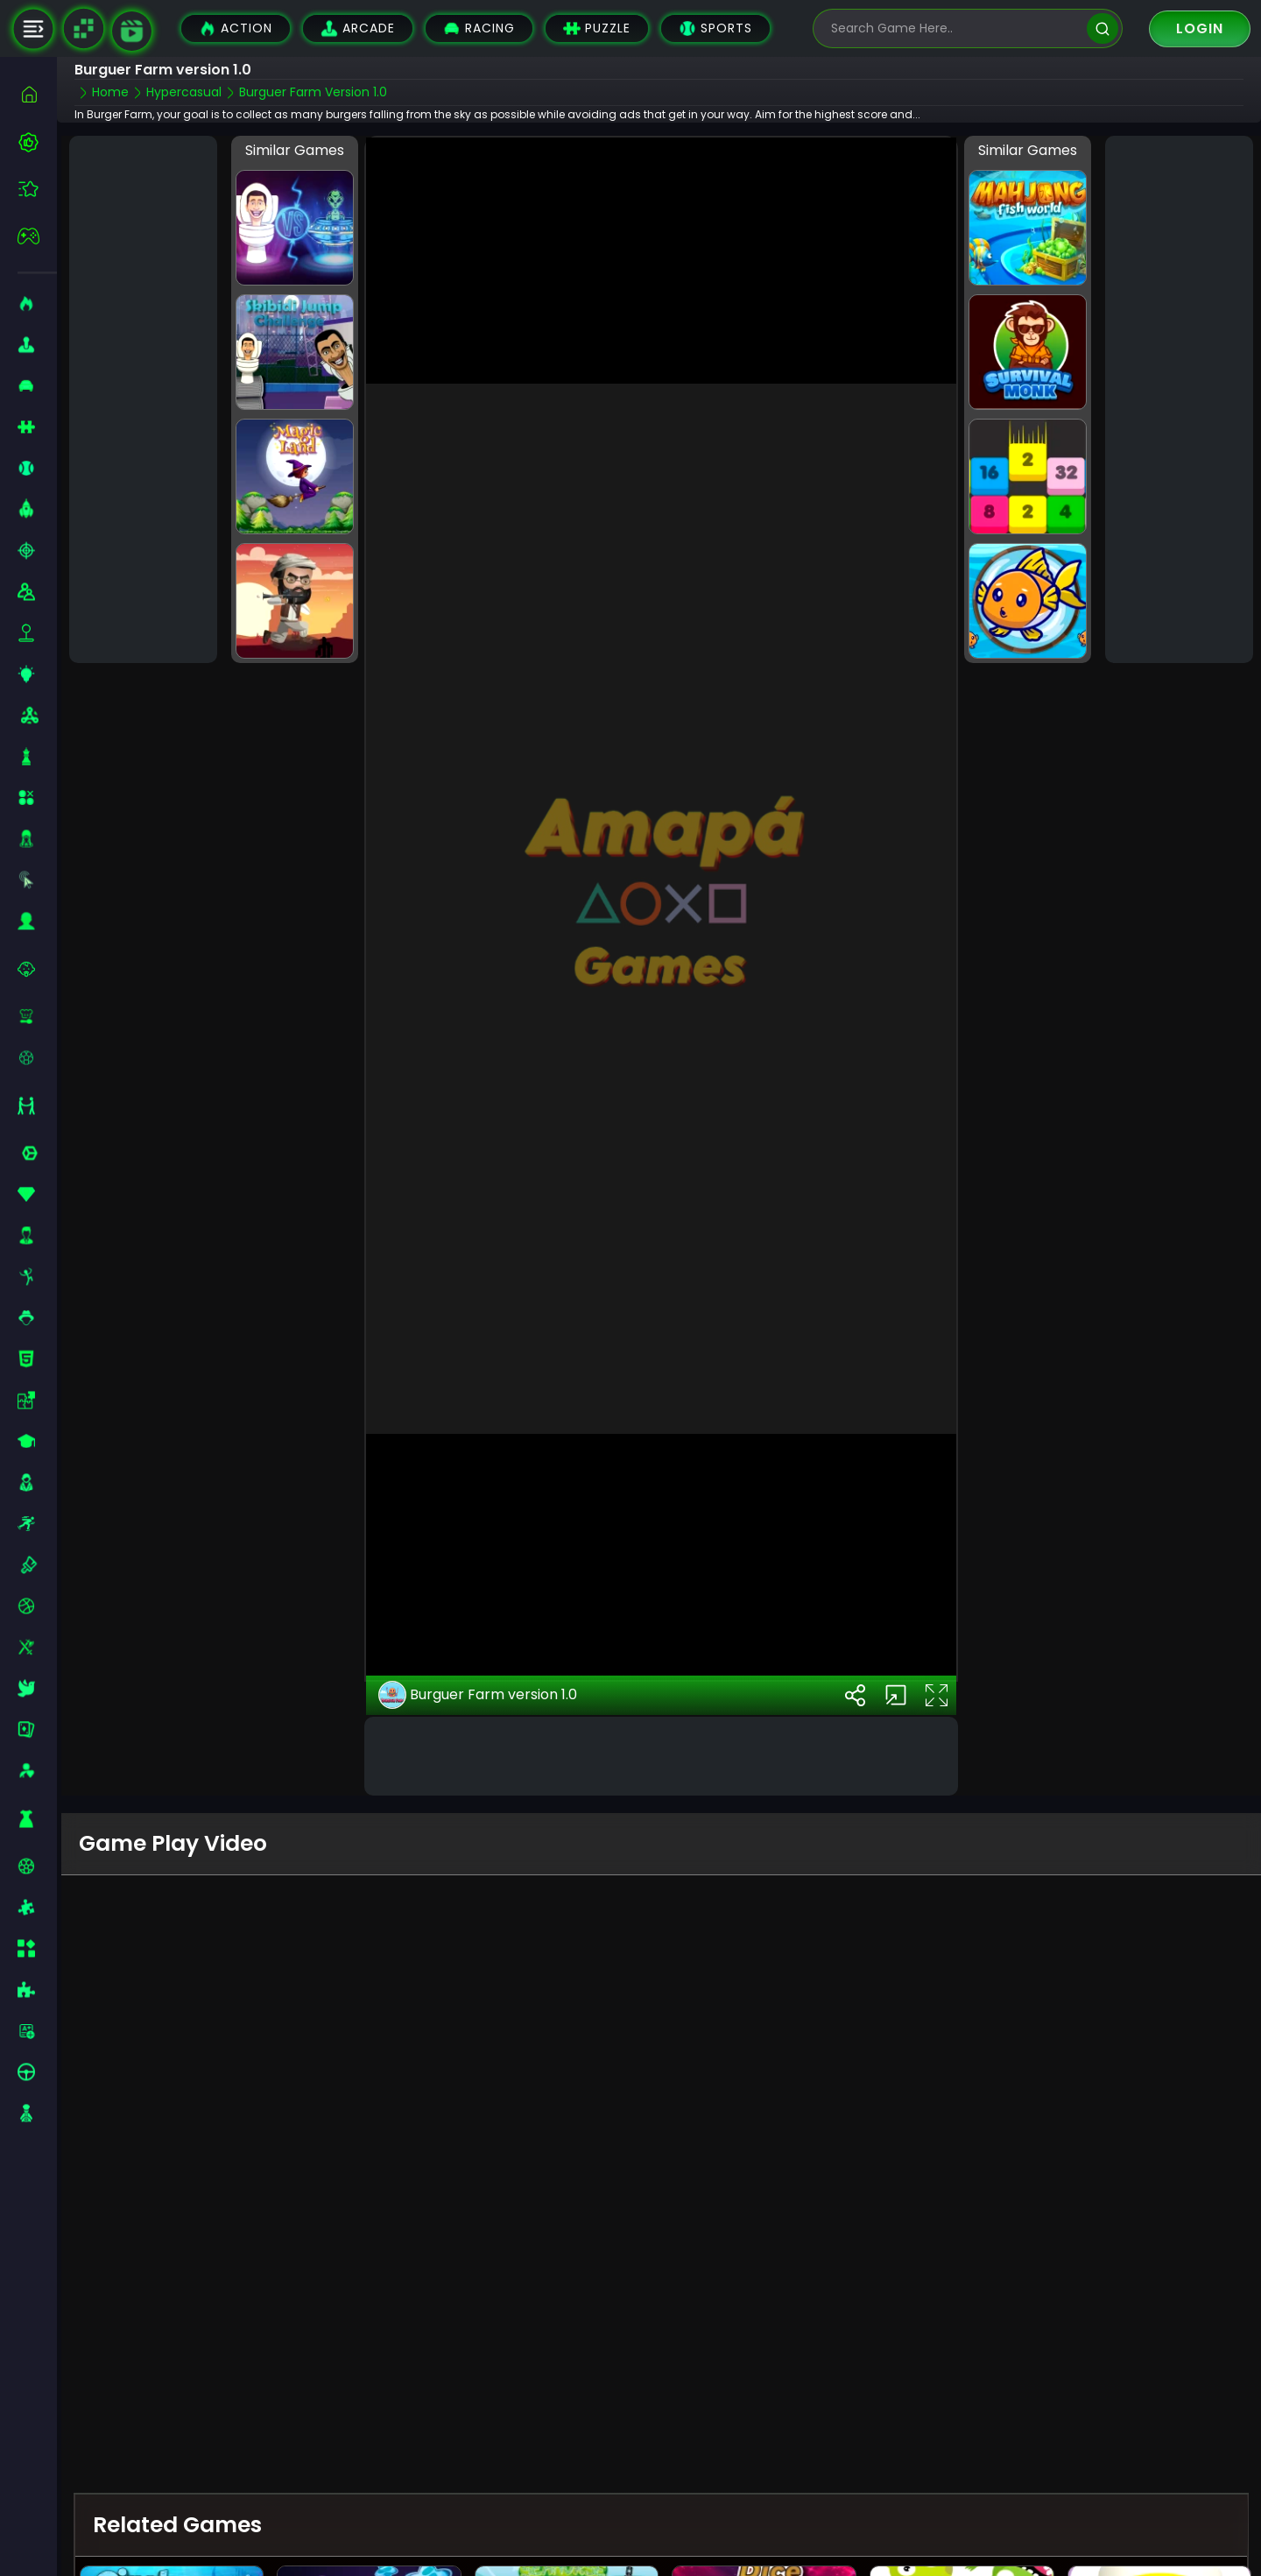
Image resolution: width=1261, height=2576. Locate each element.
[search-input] (954, 28)
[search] (1102, 28)
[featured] (37, 188)
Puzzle (596, 28)
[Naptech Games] (83, 29)
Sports (715, 28)
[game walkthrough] (131, 31)
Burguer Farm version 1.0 (477, 1641)
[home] (37, 94)
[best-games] (37, 142)
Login (1199, 28)
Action (235, 28)
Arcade (358, 28)
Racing (479, 28)
